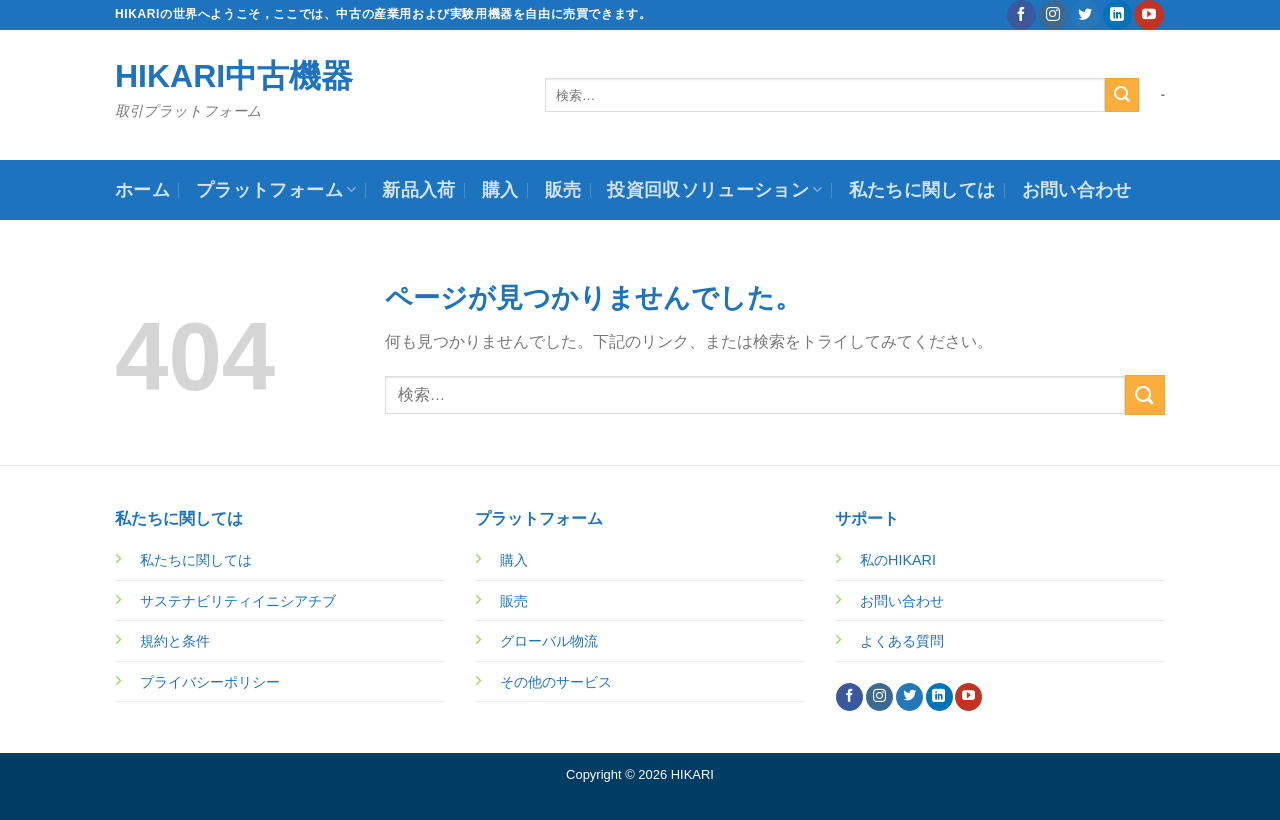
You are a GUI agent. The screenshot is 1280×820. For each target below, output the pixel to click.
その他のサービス (556, 682)
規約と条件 (175, 641)
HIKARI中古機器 (234, 76)
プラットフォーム (276, 190)
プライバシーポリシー (210, 682)
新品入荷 (418, 190)
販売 (563, 190)
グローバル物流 (549, 641)
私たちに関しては (922, 190)
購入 (500, 190)
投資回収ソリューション (714, 190)
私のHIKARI (898, 560)
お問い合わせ (1077, 190)
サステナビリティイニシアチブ (238, 601)
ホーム (142, 190)
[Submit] (1122, 95)
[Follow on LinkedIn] (1117, 15)
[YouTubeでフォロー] (1148, 15)
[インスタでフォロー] (1053, 15)
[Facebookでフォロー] (1021, 15)
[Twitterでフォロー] (1085, 15)
